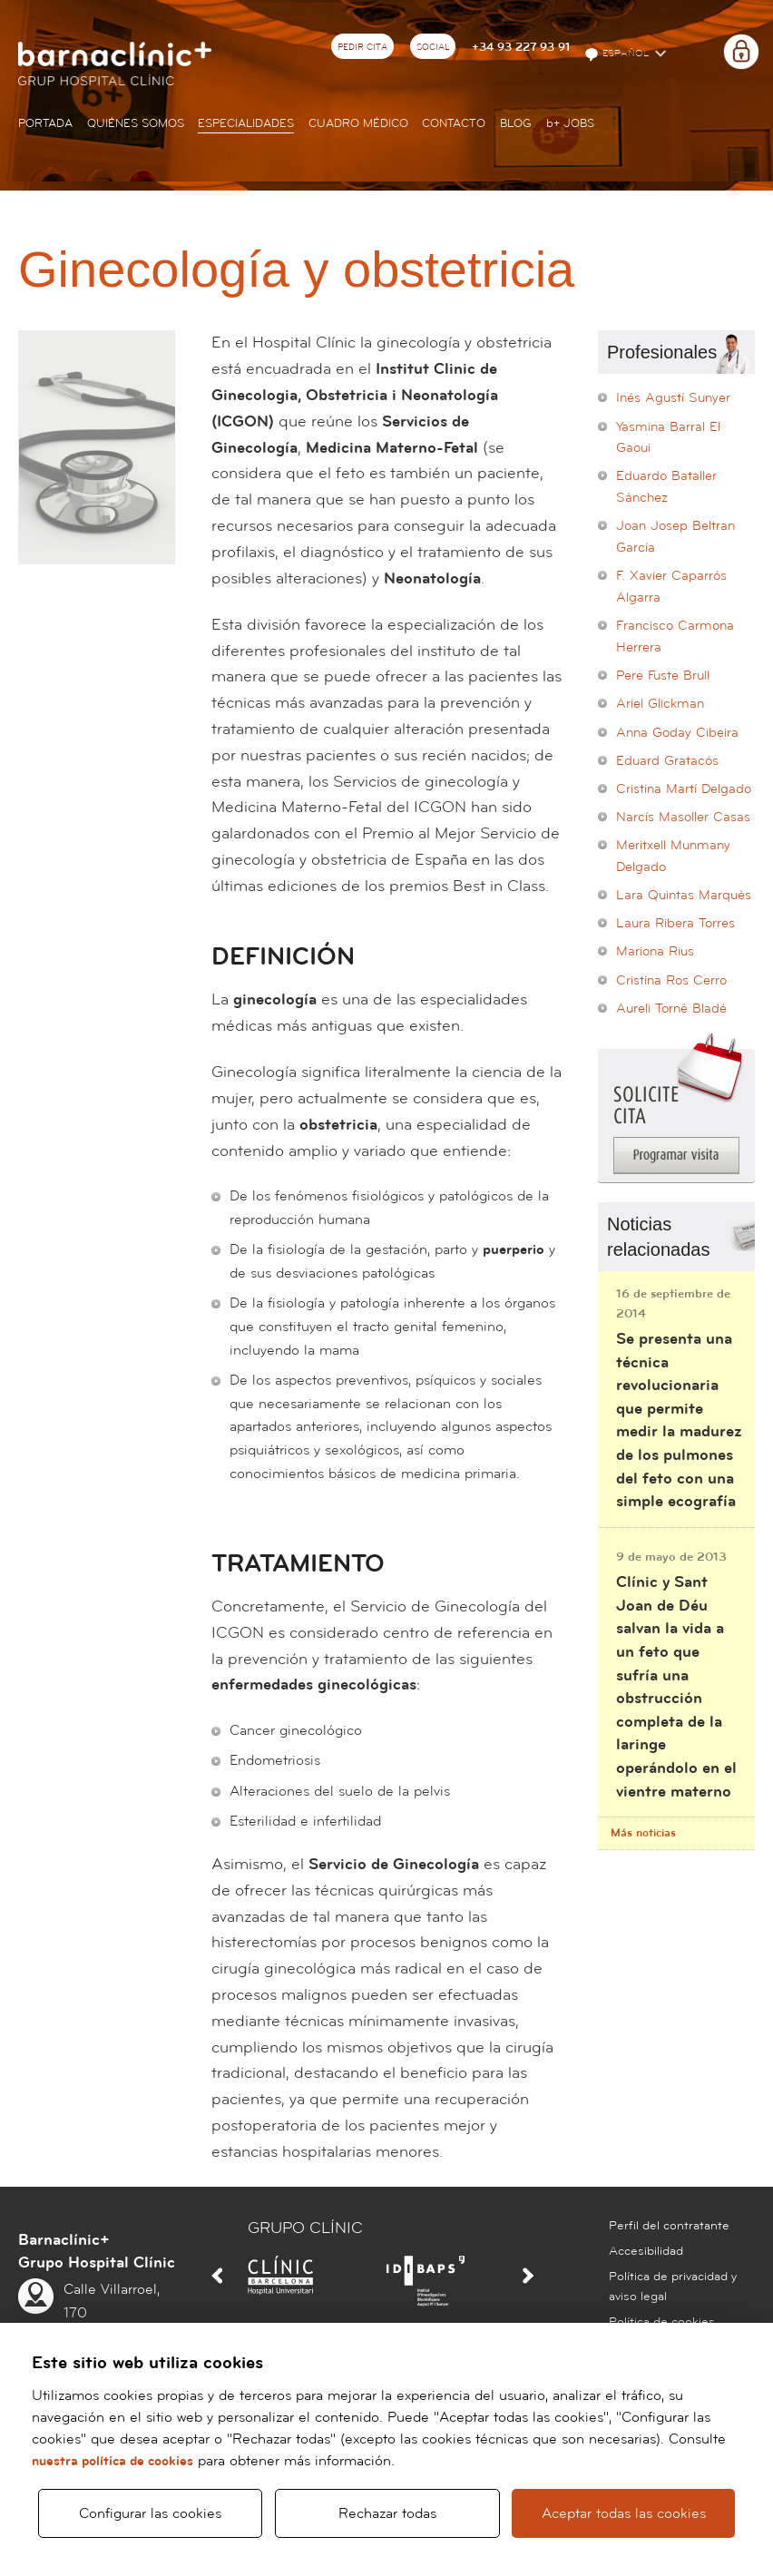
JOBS (570, 123)
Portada (45, 123)
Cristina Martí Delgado (683, 789)
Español (617, 54)
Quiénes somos (135, 123)
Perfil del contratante (669, 2226)
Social (433, 47)
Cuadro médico (358, 123)
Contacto (453, 123)
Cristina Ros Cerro (671, 980)
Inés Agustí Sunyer (673, 397)
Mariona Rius (655, 951)
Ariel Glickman (660, 703)
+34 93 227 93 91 (521, 47)
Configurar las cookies (150, 2505)
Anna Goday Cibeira (677, 732)
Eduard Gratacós (667, 760)
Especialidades (246, 123)
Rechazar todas (387, 2505)
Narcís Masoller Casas (683, 817)
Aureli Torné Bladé (671, 1008)
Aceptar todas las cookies (623, 2505)
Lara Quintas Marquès (683, 895)
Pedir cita (362, 47)
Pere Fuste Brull (662, 675)
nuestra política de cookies (112, 2445)
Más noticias (643, 1833)
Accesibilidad (646, 2251)
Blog (516, 123)
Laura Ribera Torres (675, 923)
